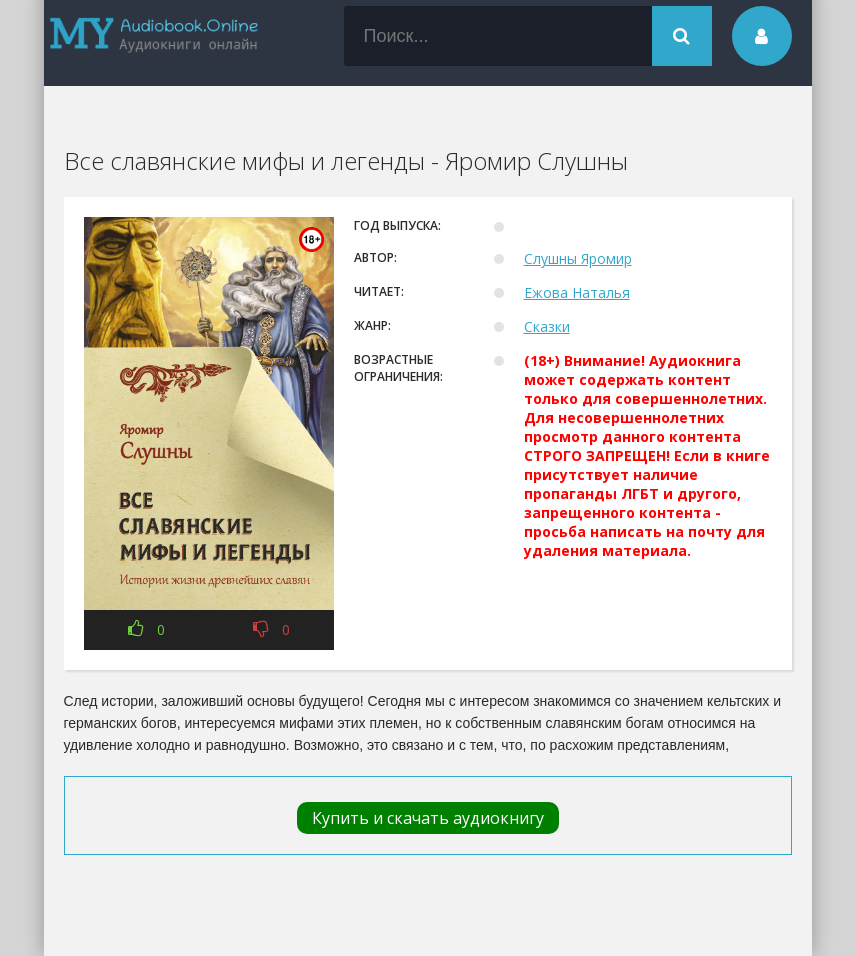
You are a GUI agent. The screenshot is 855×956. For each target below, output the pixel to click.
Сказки (547, 326)
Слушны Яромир (578, 258)
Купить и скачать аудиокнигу (428, 818)
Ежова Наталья (577, 292)
